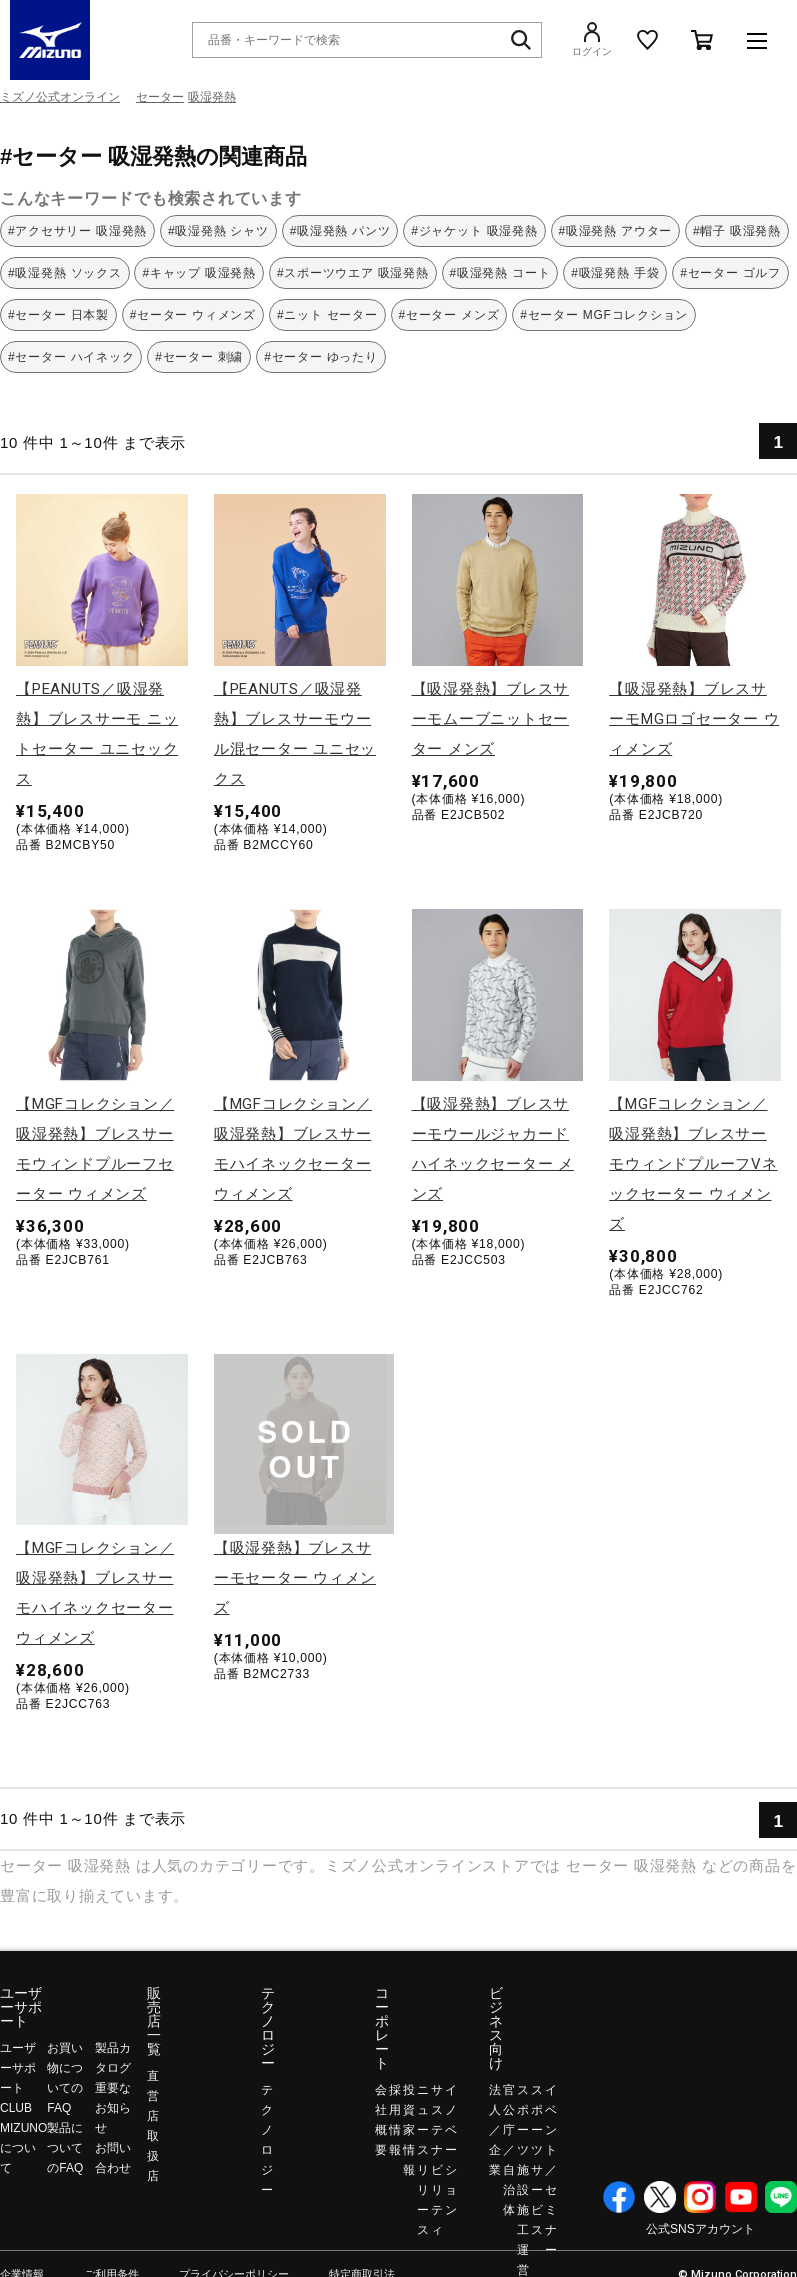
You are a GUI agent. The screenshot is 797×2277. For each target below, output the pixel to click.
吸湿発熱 (212, 97)
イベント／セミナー (551, 2170)
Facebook (619, 2197)
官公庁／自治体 (509, 2150)
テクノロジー (268, 2028)
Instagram (700, 2197)
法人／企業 (495, 2130)
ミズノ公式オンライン (60, 97)
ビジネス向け (496, 2028)
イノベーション (451, 2150)
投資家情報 (409, 2130)
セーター (160, 97)
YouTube (741, 2197)
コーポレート (382, 2028)
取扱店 (153, 2156)
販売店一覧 (154, 2021)
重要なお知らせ (113, 2108)
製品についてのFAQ (65, 2148)
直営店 (153, 2096)
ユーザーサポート (21, 2007)
